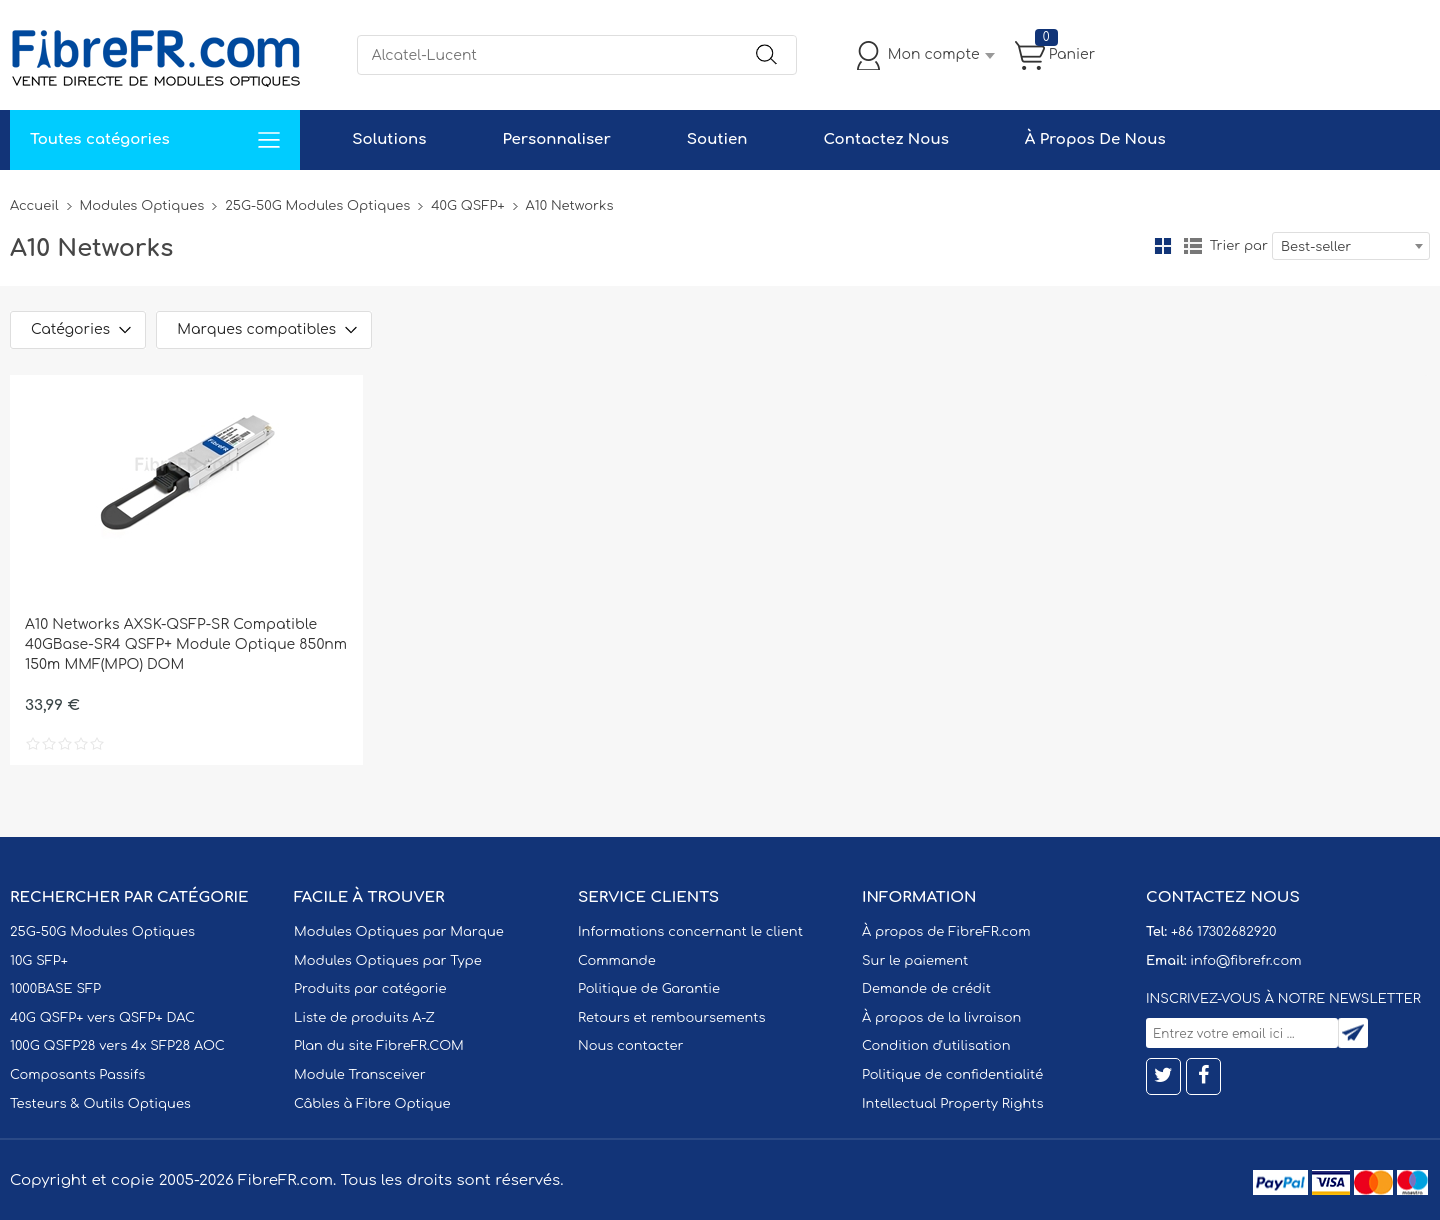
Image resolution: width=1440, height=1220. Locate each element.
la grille (1163, 246)
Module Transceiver (360, 1075)
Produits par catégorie (370, 989)
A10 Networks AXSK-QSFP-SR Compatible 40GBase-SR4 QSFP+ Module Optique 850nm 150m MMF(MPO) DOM (186, 644)
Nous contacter (630, 1046)
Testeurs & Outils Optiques (100, 1104)
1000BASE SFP (55, 989)
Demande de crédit (926, 989)
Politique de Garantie (649, 989)
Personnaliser (556, 139)
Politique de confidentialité (952, 1075)
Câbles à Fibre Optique (372, 1104)
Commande (617, 961)
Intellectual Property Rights (952, 1104)
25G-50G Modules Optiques (317, 206)
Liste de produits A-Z (364, 1018)
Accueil (34, 206)
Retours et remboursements (671, 1018)
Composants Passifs (77, 1075)
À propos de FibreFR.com (946, 932)
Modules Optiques (142, 206)
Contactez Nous (885, 139)
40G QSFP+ (467, 206)
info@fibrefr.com (1245, 961)
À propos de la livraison (941, 1018)
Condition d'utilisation (936, 1046)
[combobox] (1351, 246)
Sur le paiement (915, 961)
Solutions (389, 139)
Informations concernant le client (690, 932)
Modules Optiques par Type (388, 961)
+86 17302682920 (1223, 932)
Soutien (717, 139)
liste (1193, 246)
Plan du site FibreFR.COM (379, 1046)
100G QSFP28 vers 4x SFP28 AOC (117, 1046)
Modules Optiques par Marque (399, 932)
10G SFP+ (39, 961)
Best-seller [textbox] (1316, 247)
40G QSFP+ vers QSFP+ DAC (102, 1018)
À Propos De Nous (1095, 139)
